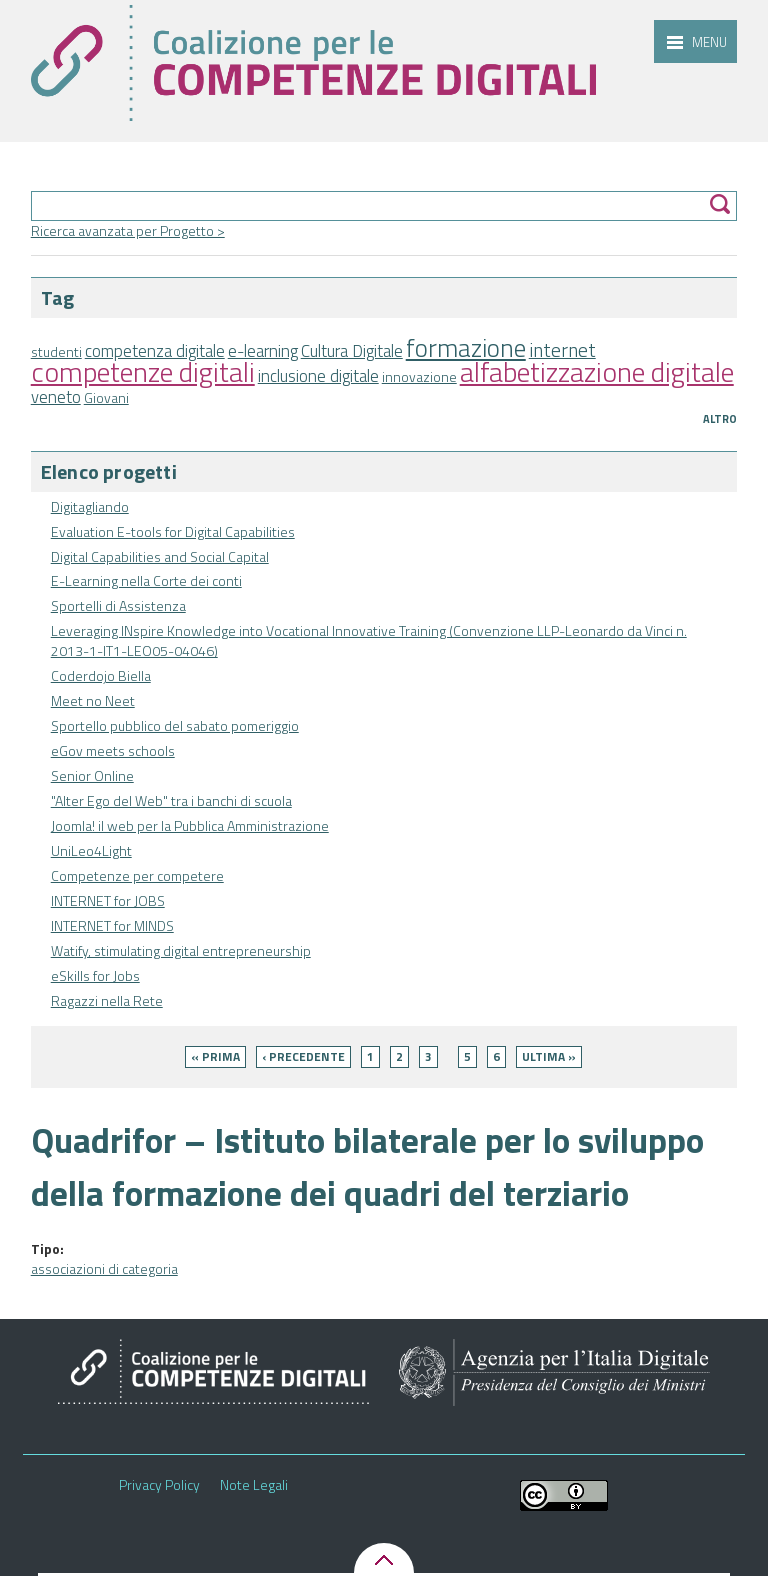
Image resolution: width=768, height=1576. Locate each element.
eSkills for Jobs (95, 975)
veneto (56, 397)
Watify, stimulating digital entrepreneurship (181, 950)
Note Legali (254, 1485)
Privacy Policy (159, 1485)
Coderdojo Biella (101, 675)
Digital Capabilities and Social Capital (160, 556)
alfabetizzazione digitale (597, 371)
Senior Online (92, 775)
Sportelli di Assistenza (118, 605)
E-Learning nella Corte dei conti (146, 580)
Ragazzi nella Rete (107, 1000)
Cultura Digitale (352, 351)
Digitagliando (90, 506)
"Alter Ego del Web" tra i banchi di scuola (171, 800)
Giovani (106, 397)
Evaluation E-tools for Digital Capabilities (173, 531)
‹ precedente (303, 1056)
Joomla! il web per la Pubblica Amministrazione (190, 825)
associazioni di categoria (104, 1268)
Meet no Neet (93, 700)
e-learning (263, 351)
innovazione (419, 376)
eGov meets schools (113, 750)
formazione (466, 347)
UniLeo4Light (91, 850)
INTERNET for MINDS (112, 925)
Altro (720, 419)
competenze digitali (143, 371)
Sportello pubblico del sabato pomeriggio (175, 725)
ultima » (549, 1056)
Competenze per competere (137, 875)
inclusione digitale (318, 376)
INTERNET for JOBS (108, 900)
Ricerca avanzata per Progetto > (128, 230)
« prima (215, 1056)
